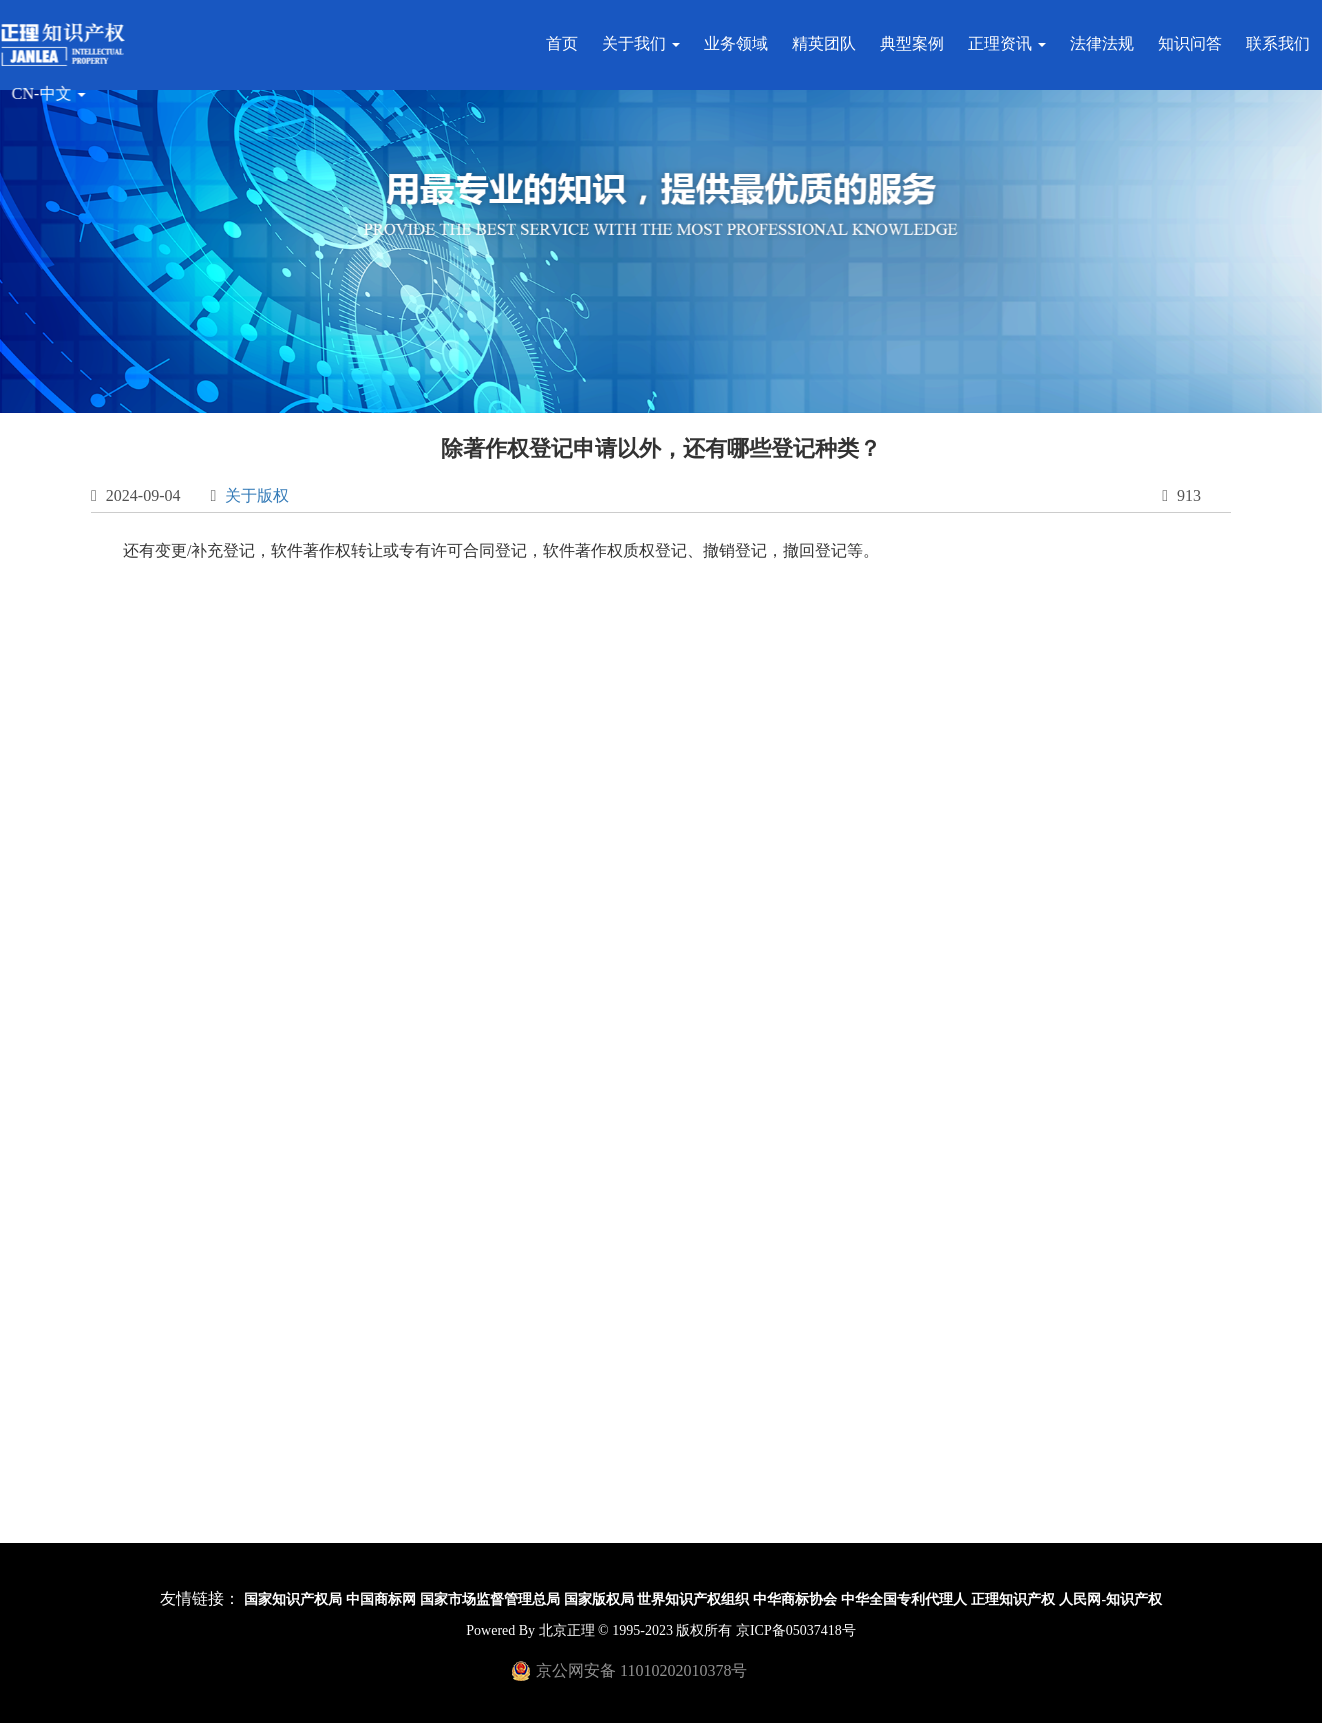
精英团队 (829, 43)
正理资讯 (1012, 43)
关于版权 (257, 495)
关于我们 (646, 43)
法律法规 (1107, 43)
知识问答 (1195, 43)
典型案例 (917, 43)
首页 (567, 43)
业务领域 (741, 43)
